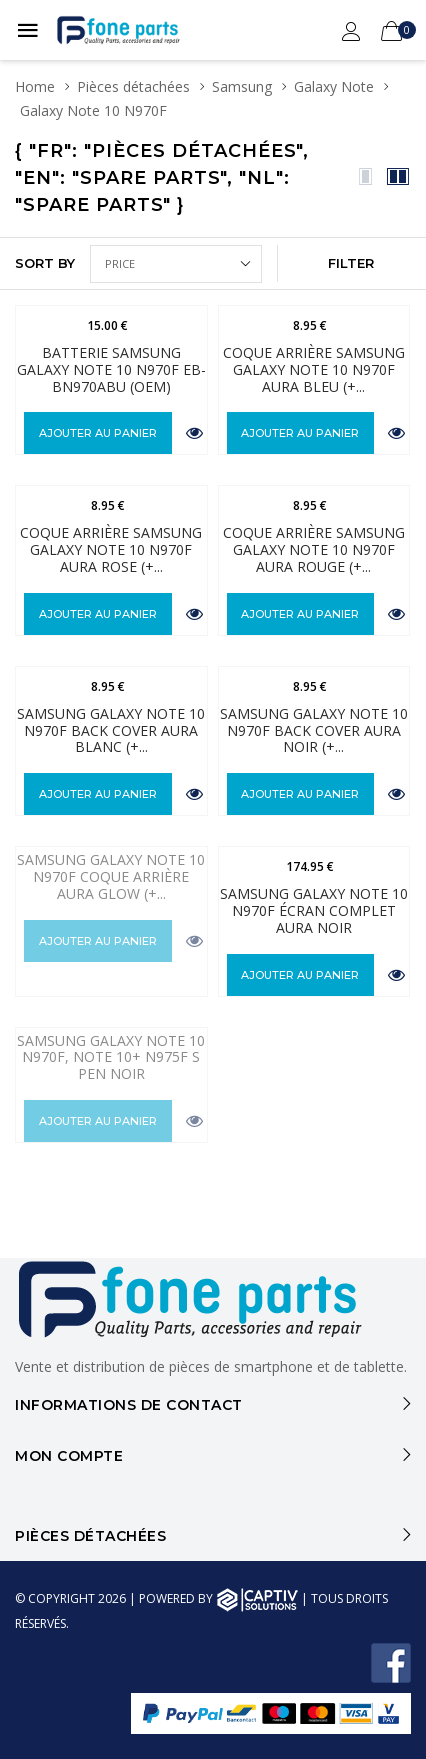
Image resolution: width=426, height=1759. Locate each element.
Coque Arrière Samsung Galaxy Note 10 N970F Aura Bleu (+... (314, 369)
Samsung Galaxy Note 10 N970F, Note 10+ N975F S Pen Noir (111, 1057)
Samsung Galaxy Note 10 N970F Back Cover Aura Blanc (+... (111, 730)
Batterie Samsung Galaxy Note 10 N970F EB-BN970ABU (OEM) (111, 369)
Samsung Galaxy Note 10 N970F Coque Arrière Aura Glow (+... (111, 876)
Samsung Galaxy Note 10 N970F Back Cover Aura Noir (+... (314, 730)
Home (35, 86)
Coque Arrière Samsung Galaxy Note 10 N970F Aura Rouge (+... (314, 549)
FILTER (351, 263)
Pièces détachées (133, 86)
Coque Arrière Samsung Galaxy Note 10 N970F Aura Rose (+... (111, 549)
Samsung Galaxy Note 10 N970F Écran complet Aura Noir (314, 910)
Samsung (242, 86)
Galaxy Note (334, 86)
